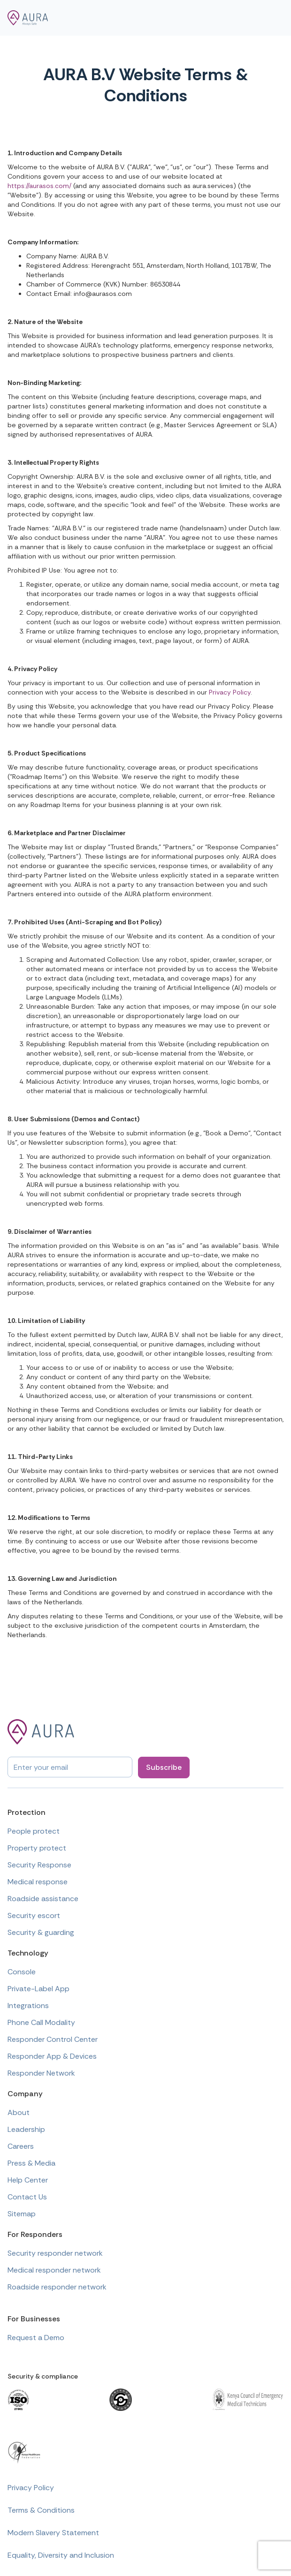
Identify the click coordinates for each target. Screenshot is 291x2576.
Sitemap (22, 2214)
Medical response (38, 1882)
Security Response (39, 1865)
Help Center (28, 2180)
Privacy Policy (230, 692)
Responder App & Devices (52, 2056)
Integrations (28, 2005)
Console (22, 1972)
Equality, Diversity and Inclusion (61, 2555)
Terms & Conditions (41, 2510)
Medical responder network (54, 2270)
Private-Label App (38, 1989)
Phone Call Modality (41, 2022)
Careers (21, 2146)
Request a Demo (36, 2337)
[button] (275, 18)
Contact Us (27, 2197)
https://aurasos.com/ (39, 185)
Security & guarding (41, 1932)
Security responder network (55, 2253)
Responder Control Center (53, 2039)
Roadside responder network (57, 2287)
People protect (34, 1831)
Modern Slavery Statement (53, 2533)
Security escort (34, 1915)
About (19, 2112)
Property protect (37, 1848)
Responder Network (41, 2073)
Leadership (26, 2129)
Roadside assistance (43, 1899)
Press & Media (31, 2163)
